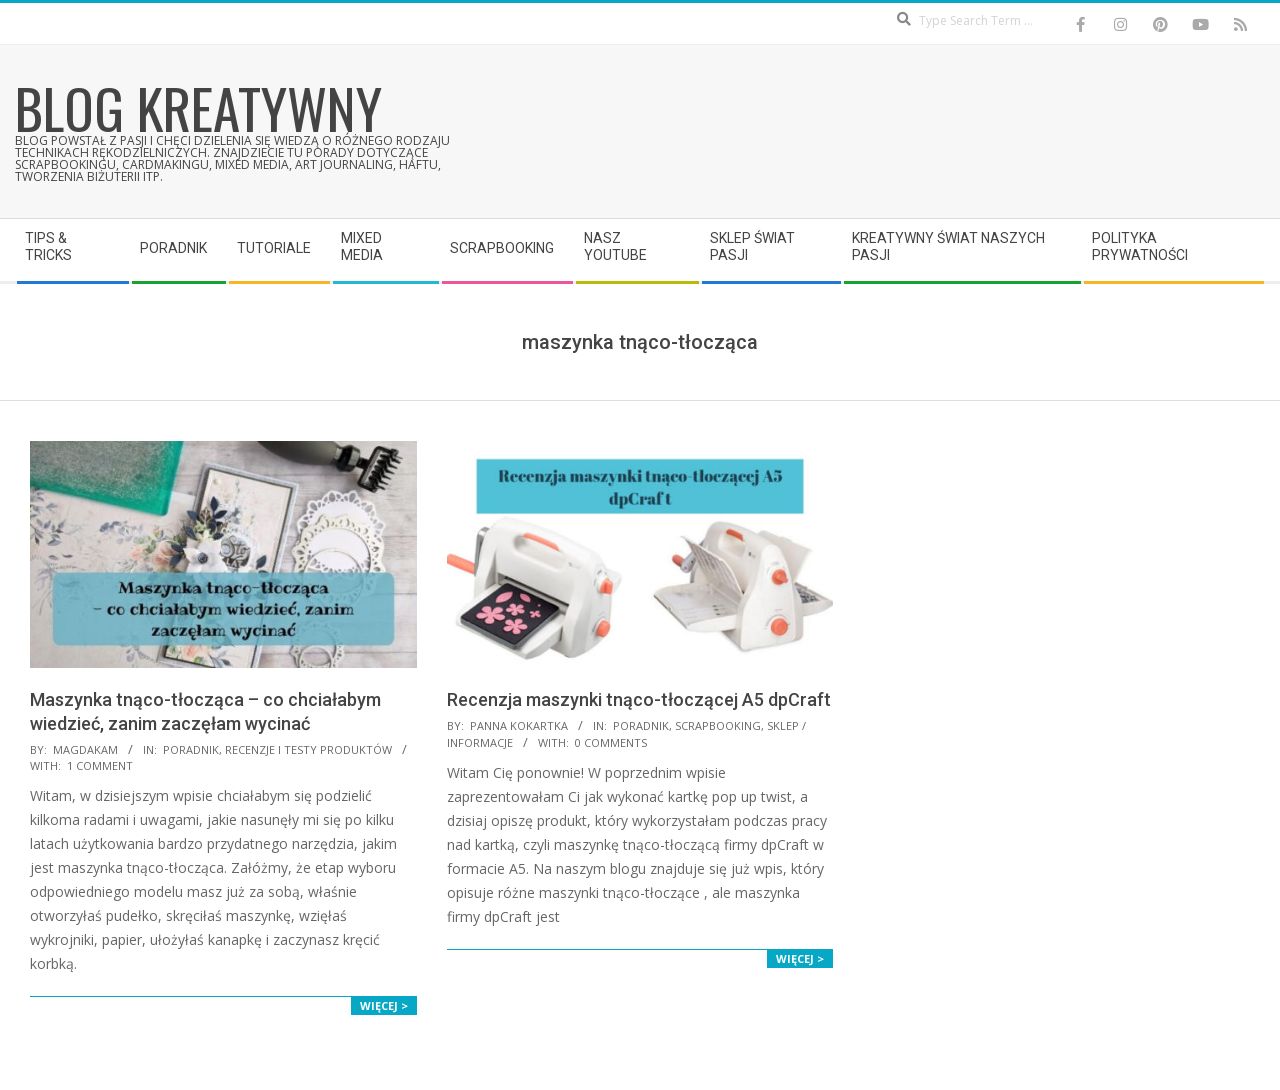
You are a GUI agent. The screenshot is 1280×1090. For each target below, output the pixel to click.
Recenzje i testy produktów (308, 749)
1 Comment (100, 765)
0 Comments (611, 742)
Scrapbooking (718, 725)
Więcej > (384, 1005)
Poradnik (191, 749)
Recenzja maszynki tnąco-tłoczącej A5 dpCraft (639, 699)
